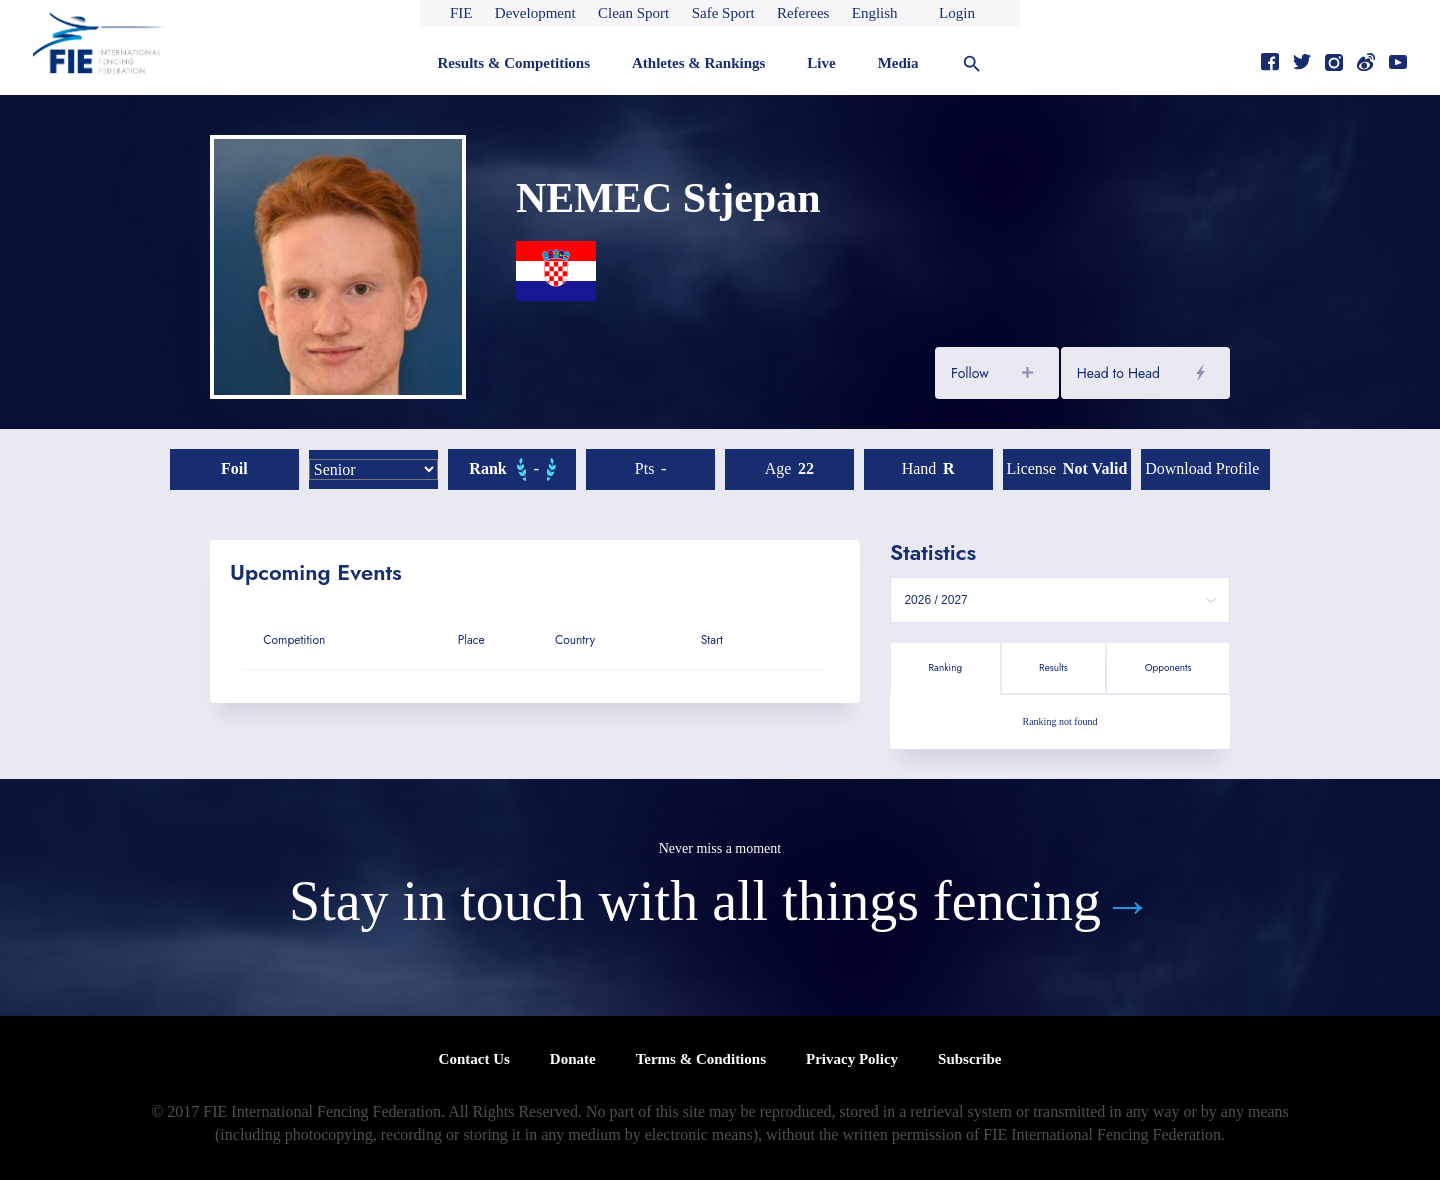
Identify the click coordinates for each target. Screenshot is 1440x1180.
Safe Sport (723, 13)
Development (535, 13)
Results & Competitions (513, 63)
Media (898, 63)
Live (821, 63)
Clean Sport (633, 13)
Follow (970, 373)
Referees (803, 13)
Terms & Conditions (701, 1059)
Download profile (1202, 468)
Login (957, 13)
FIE (461, 13)
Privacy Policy (852, 1059)
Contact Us (474, 1059)
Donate (573, 1059)
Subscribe (969, 1059)
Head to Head (1118, 373)
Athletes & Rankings (698, 63)
